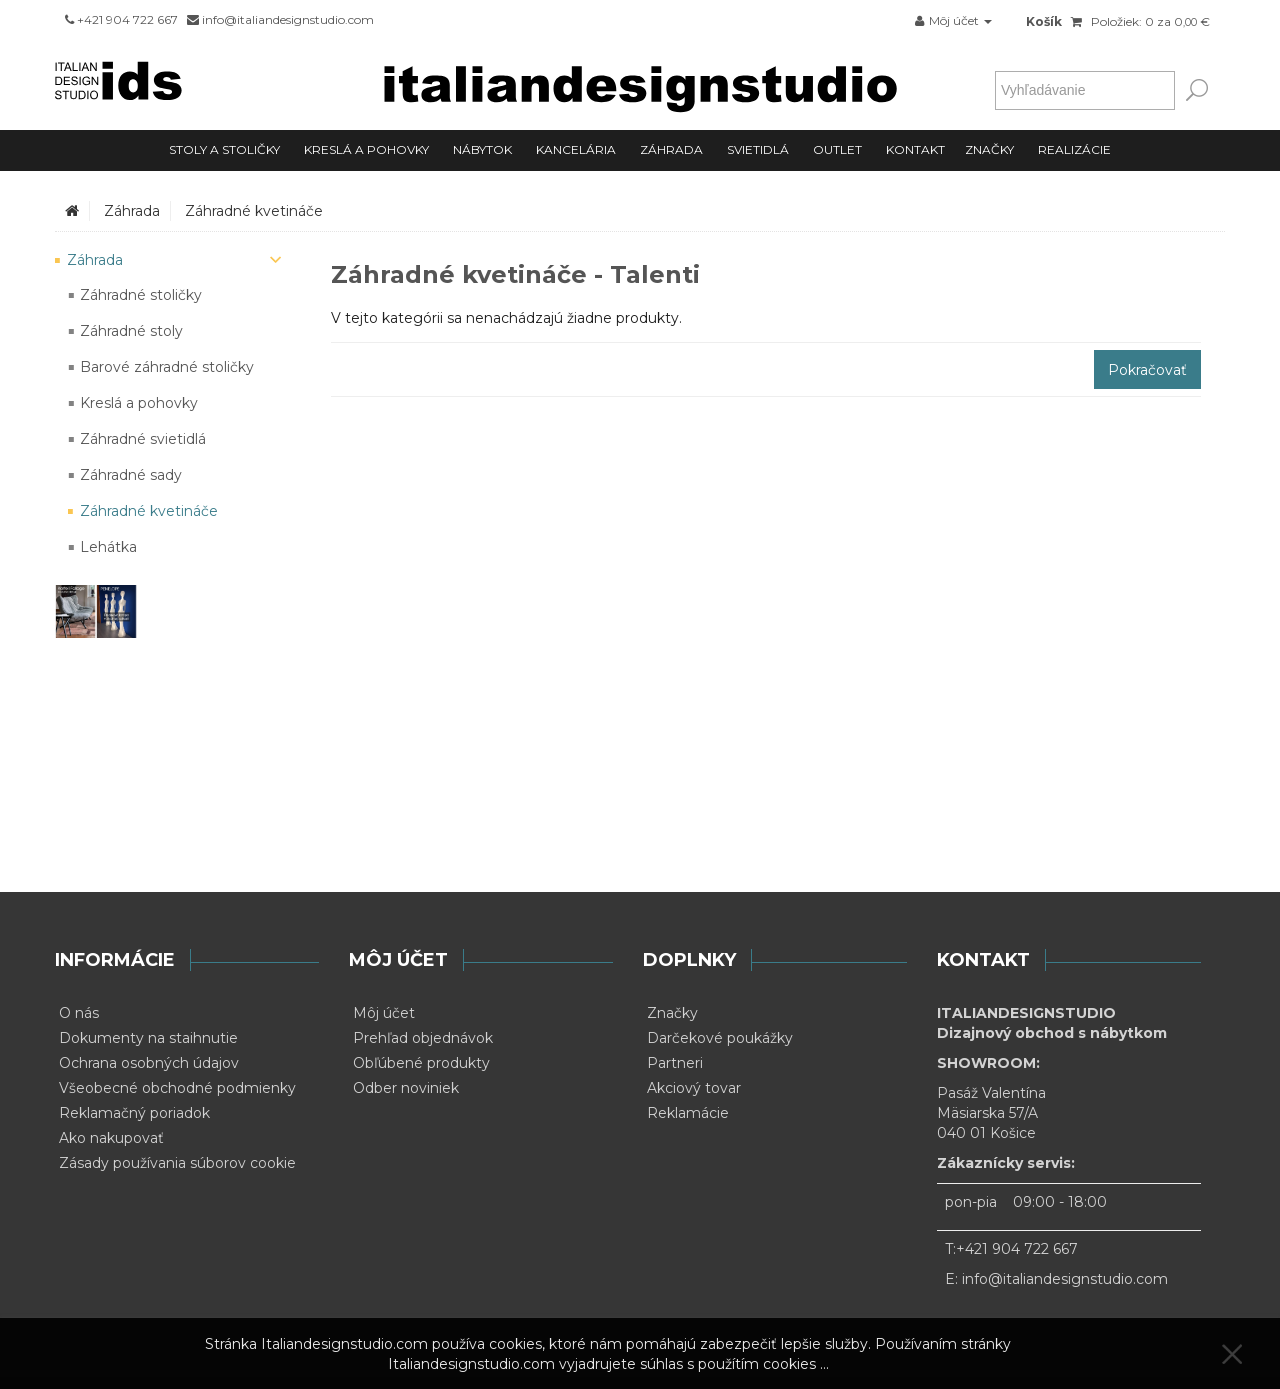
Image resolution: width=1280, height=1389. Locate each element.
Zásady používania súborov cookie (177, 1163)
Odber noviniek (406, 1088)
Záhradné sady (131, 475)
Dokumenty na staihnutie (148, 1038)
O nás (79, 1013)
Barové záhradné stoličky (167, 367)
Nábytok (482, 149)
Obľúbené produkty (421, 1063)
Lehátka (108, 547)
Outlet (837, 149)
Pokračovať (1147, 370)
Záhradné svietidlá (143, 439)
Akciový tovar (694, 1088)
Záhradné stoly (131, 331)
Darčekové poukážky (720, 1038)
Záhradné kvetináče (254, 211)
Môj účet (384, 1013)
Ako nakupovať (111, 1138)
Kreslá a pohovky (366, 149)
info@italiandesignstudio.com (1065, 1279)
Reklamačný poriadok (134, 1113)
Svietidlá (758, 149)
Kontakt (915, 149)
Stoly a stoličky (224, 149)
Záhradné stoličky (141, 295)
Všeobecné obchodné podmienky (177, 1088)
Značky (989, 149)
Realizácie (1074, 149)
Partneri (675, 1063)
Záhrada (671, 149)
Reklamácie (688, 1113)
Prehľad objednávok (423, 1038)
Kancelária (576, 149)
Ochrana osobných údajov (149, 1063)
